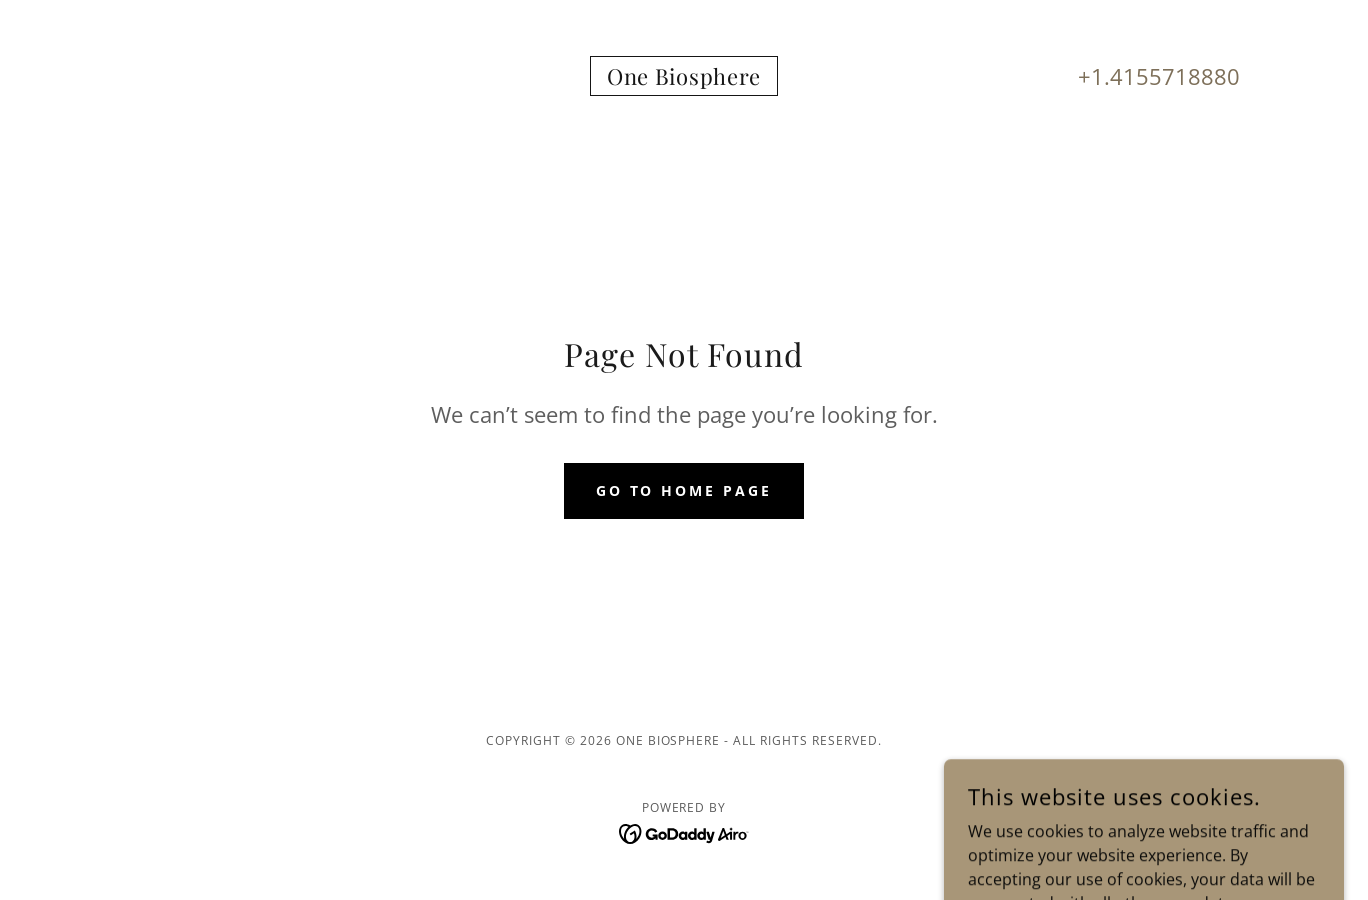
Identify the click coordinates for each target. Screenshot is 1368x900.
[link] (684, 79)
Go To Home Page (684, 490)
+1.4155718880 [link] (1159, 76)
